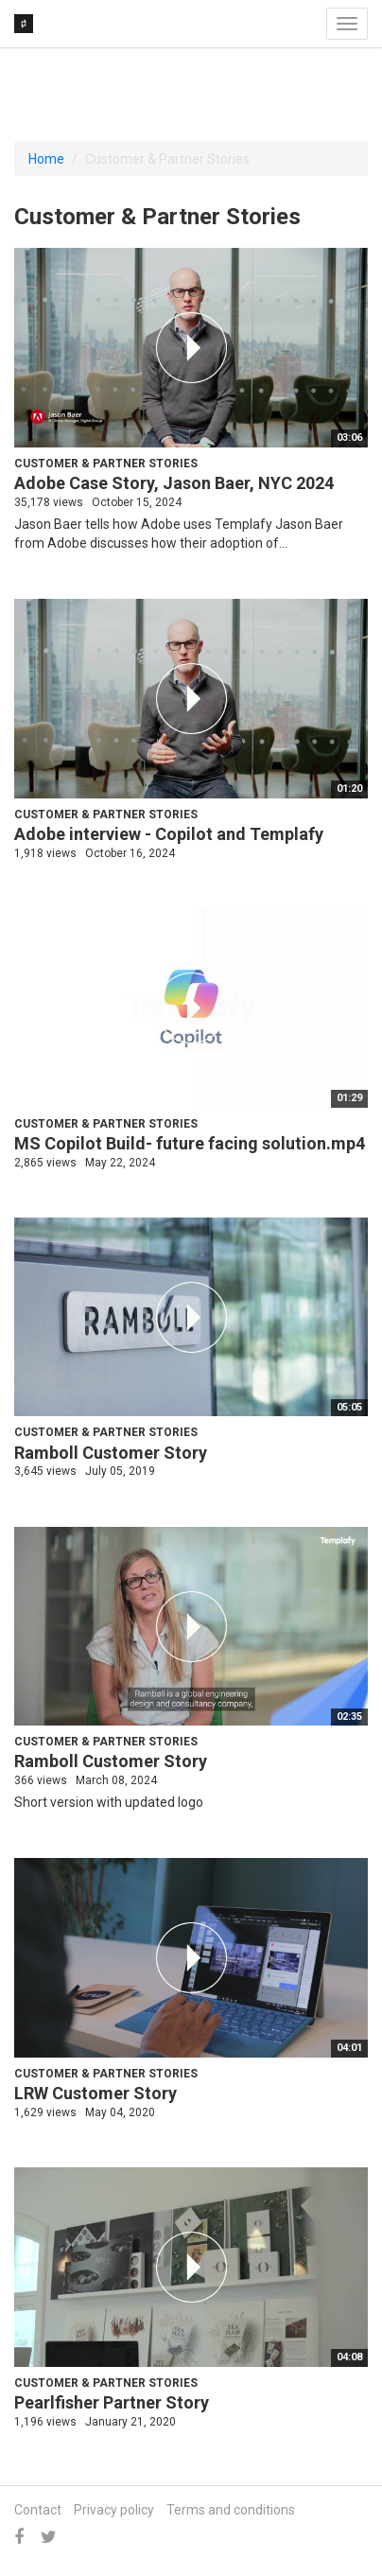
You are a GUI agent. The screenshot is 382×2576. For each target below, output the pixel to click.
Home (46, 158)
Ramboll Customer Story (110, 1453)
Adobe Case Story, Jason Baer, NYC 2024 (174, 483)
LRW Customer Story (95, 2093)
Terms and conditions (230, 2509)
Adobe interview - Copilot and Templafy (168, 834)
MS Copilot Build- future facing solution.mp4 (189, 1143)
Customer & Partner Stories (106, 463)
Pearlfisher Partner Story (111, 2402)
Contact (37, 2509)
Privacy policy (114, 2509)
